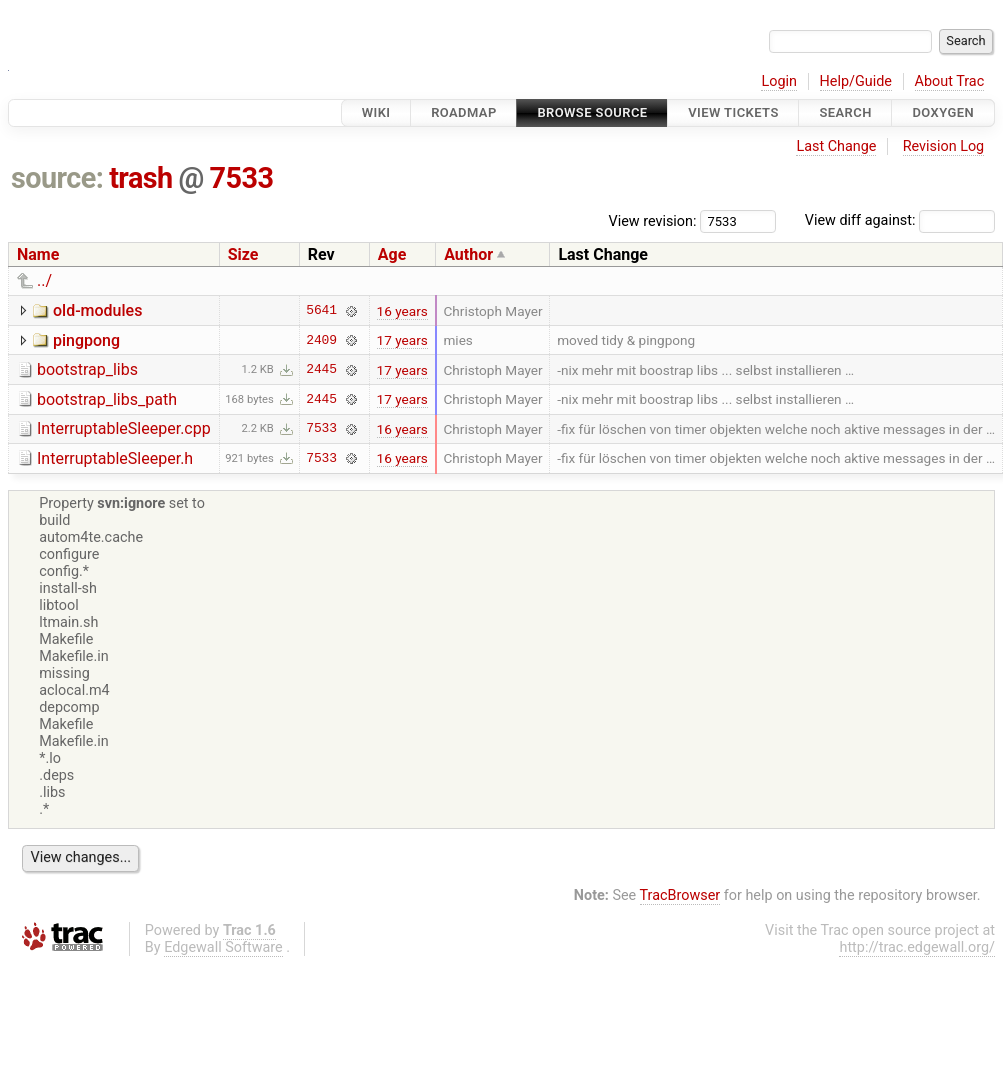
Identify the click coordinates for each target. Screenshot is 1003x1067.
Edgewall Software (223, 947)
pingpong (86, 340)
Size (243, 254)
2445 (321, 370)
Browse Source (592, 112)
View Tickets (733, 112)
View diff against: (900, 220)
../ (44, 280)
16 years (402, 311)
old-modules (97, 310)
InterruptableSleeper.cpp (124, 428)
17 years (402, 340)
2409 (321, 340)
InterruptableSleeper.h (115, 458)
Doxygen (943, 112)
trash (141, 178)
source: (57, 178)
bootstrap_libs (87, 369)
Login (779, 81)
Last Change (836, 146)
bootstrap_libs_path (107, 399)
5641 (321, 311)
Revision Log (944, 146)
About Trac (950, 81)
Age (392, 254)
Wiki (376, 112)
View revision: (653, 220)
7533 (242, 178)
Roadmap (464, 112)
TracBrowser (680, 895)
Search (845, 112)
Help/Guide (856, 81)
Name (38, 254)
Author (468, 254)
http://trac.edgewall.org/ (917, 947)
